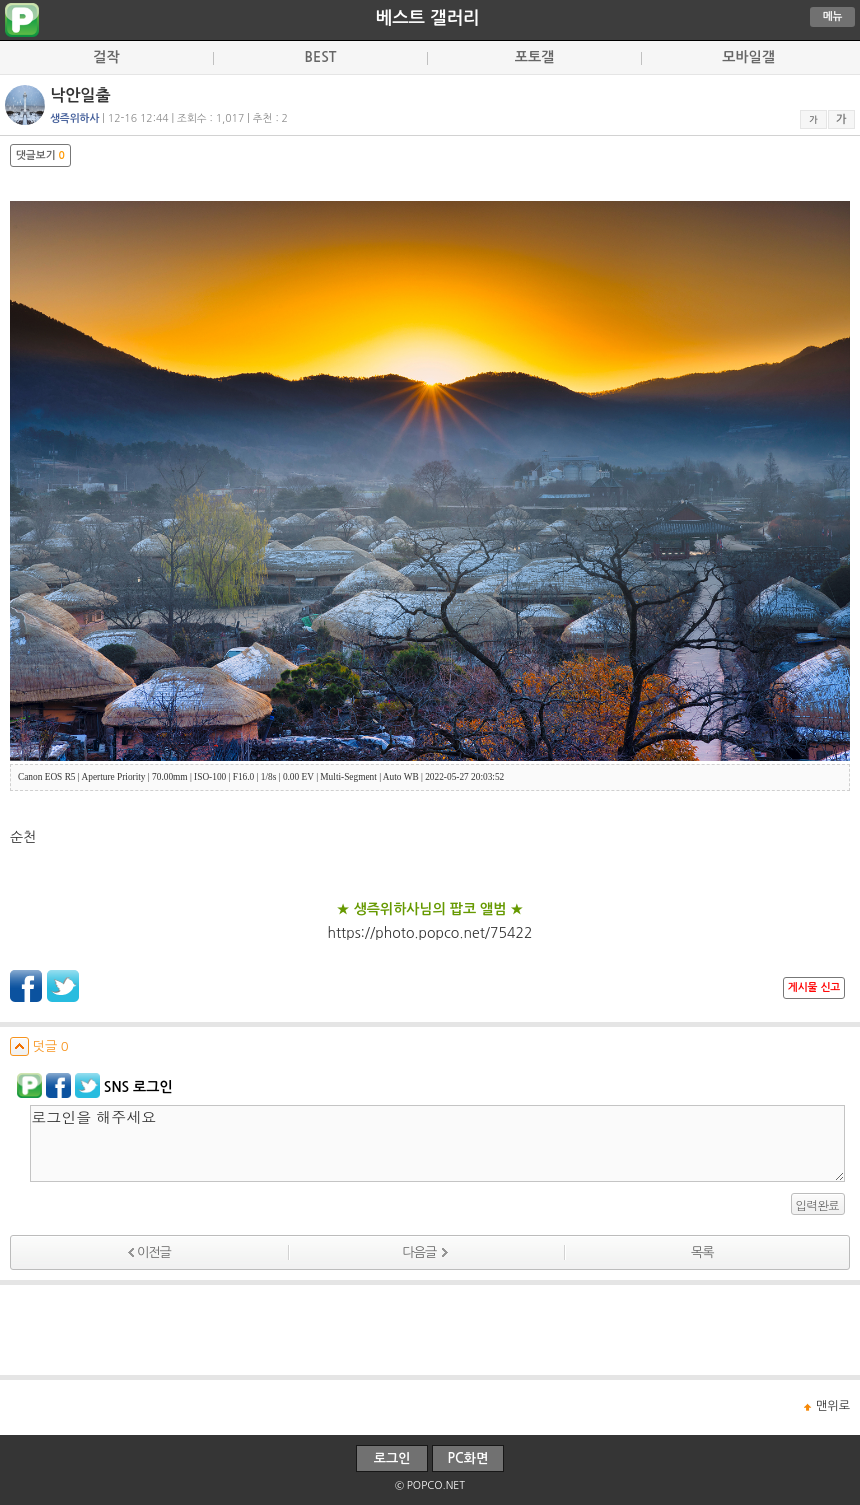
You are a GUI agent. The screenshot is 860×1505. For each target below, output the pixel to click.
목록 (702, 1252)
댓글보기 (40, 155)
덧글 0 (39, 1046)
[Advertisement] (430, 1330)
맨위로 (833, 1406)
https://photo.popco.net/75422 (430, 933)
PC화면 (468, 1458)
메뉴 (833, 16)
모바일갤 (748, 57)
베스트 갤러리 (428, 18)
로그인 (392, 1458)
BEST (321, 57)
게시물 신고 (814, 987)
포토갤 (534, 57)
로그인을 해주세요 (437, 1143)
